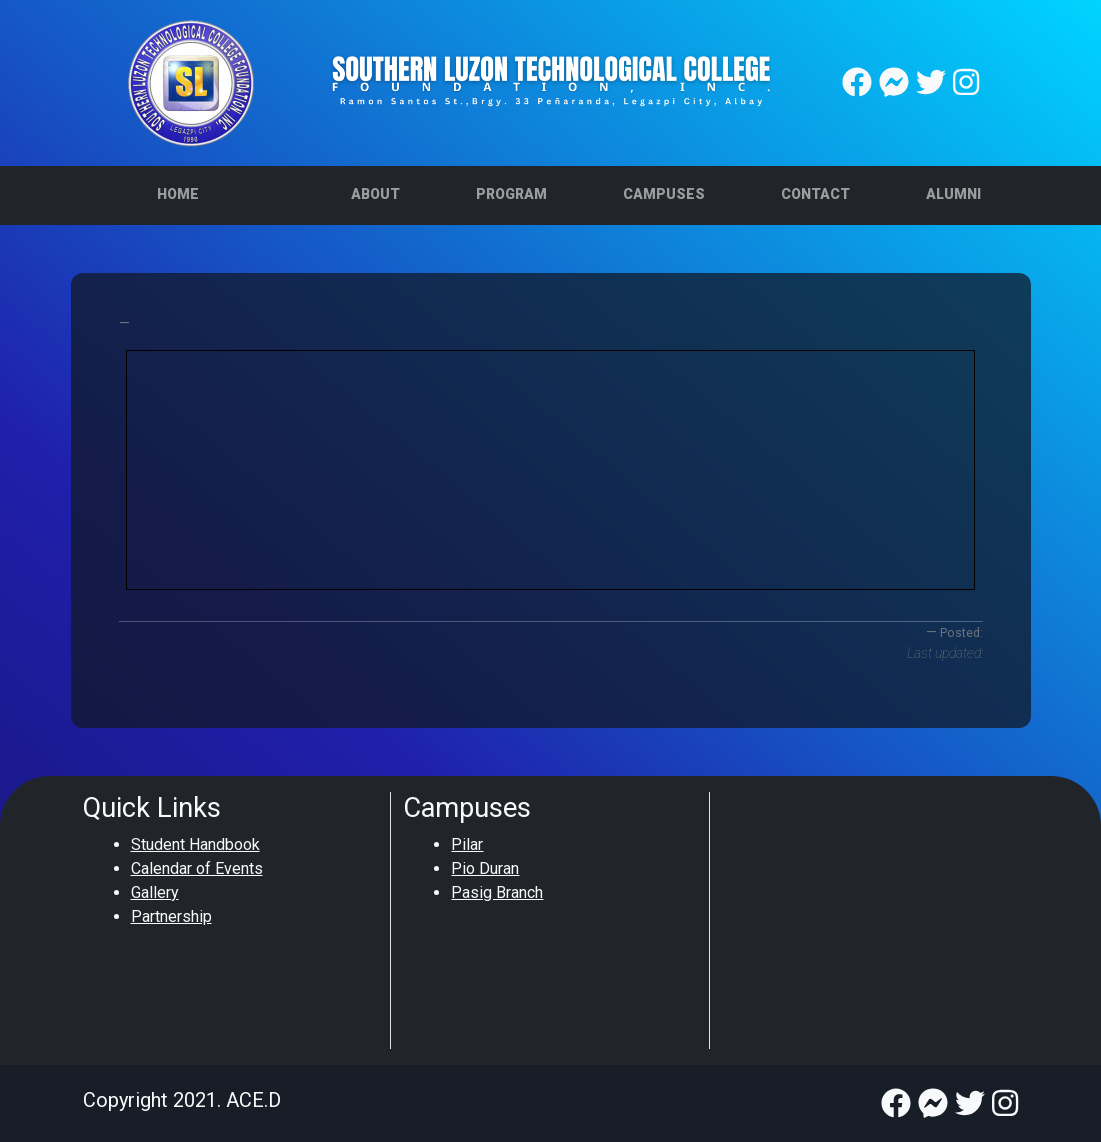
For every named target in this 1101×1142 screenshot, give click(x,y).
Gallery (155, 892)
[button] (375, 195)
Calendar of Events (197, 868)
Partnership (171, 916)
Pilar (467, 844)
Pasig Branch (497, 892)
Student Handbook (195, 844)
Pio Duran (485, 868)
